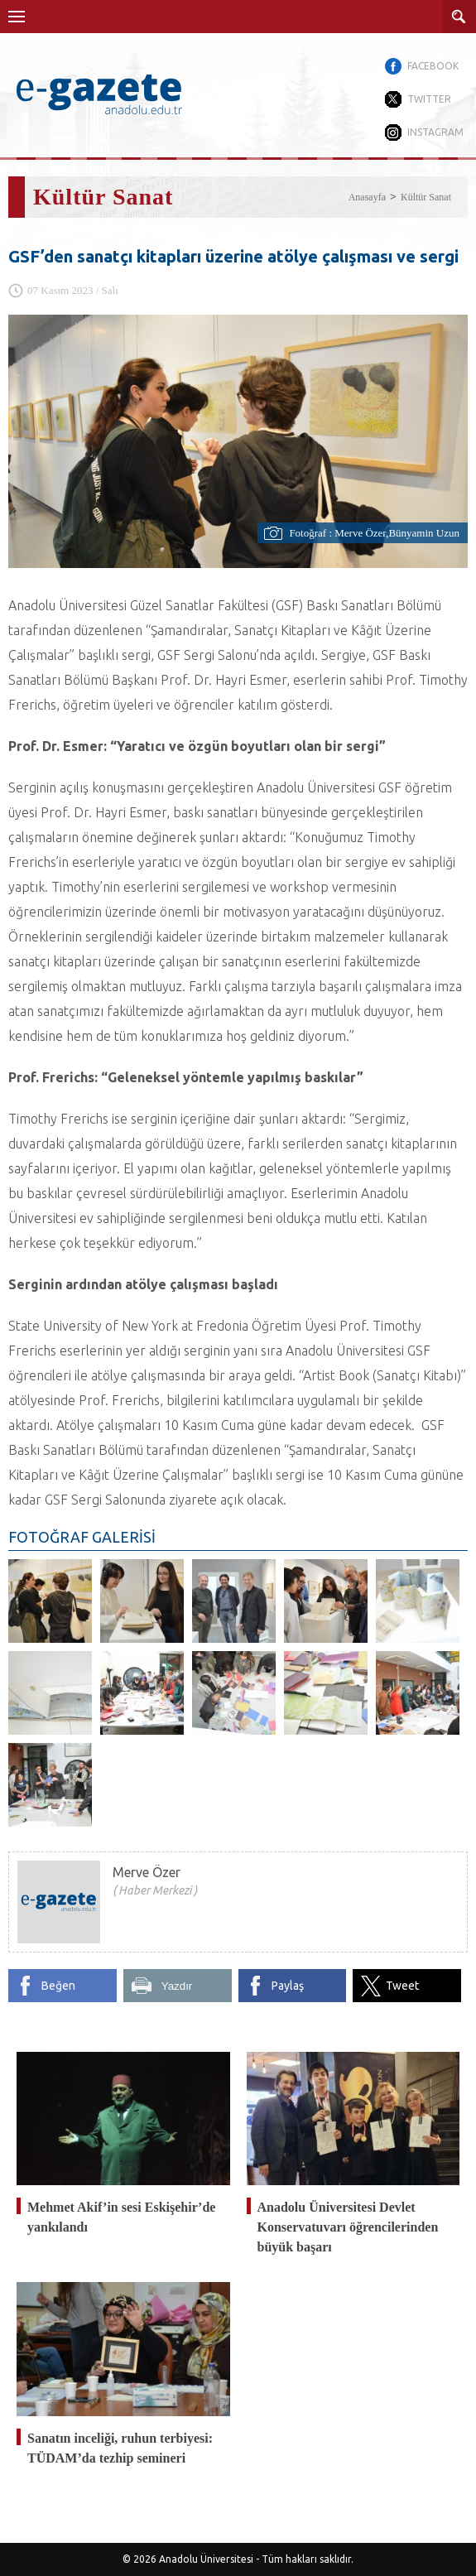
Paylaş (288, 1985)
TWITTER (429, 99)
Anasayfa (367, 197)
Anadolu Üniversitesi (206, 2559)
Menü (16, 16)
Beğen (58, 1985)
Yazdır (177, 1986)
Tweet (402, 1985)
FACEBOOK (433, 65)
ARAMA (459, 16)
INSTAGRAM (435, 132)
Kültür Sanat (426, 197)
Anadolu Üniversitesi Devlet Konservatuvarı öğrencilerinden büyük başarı (348, 2227)
